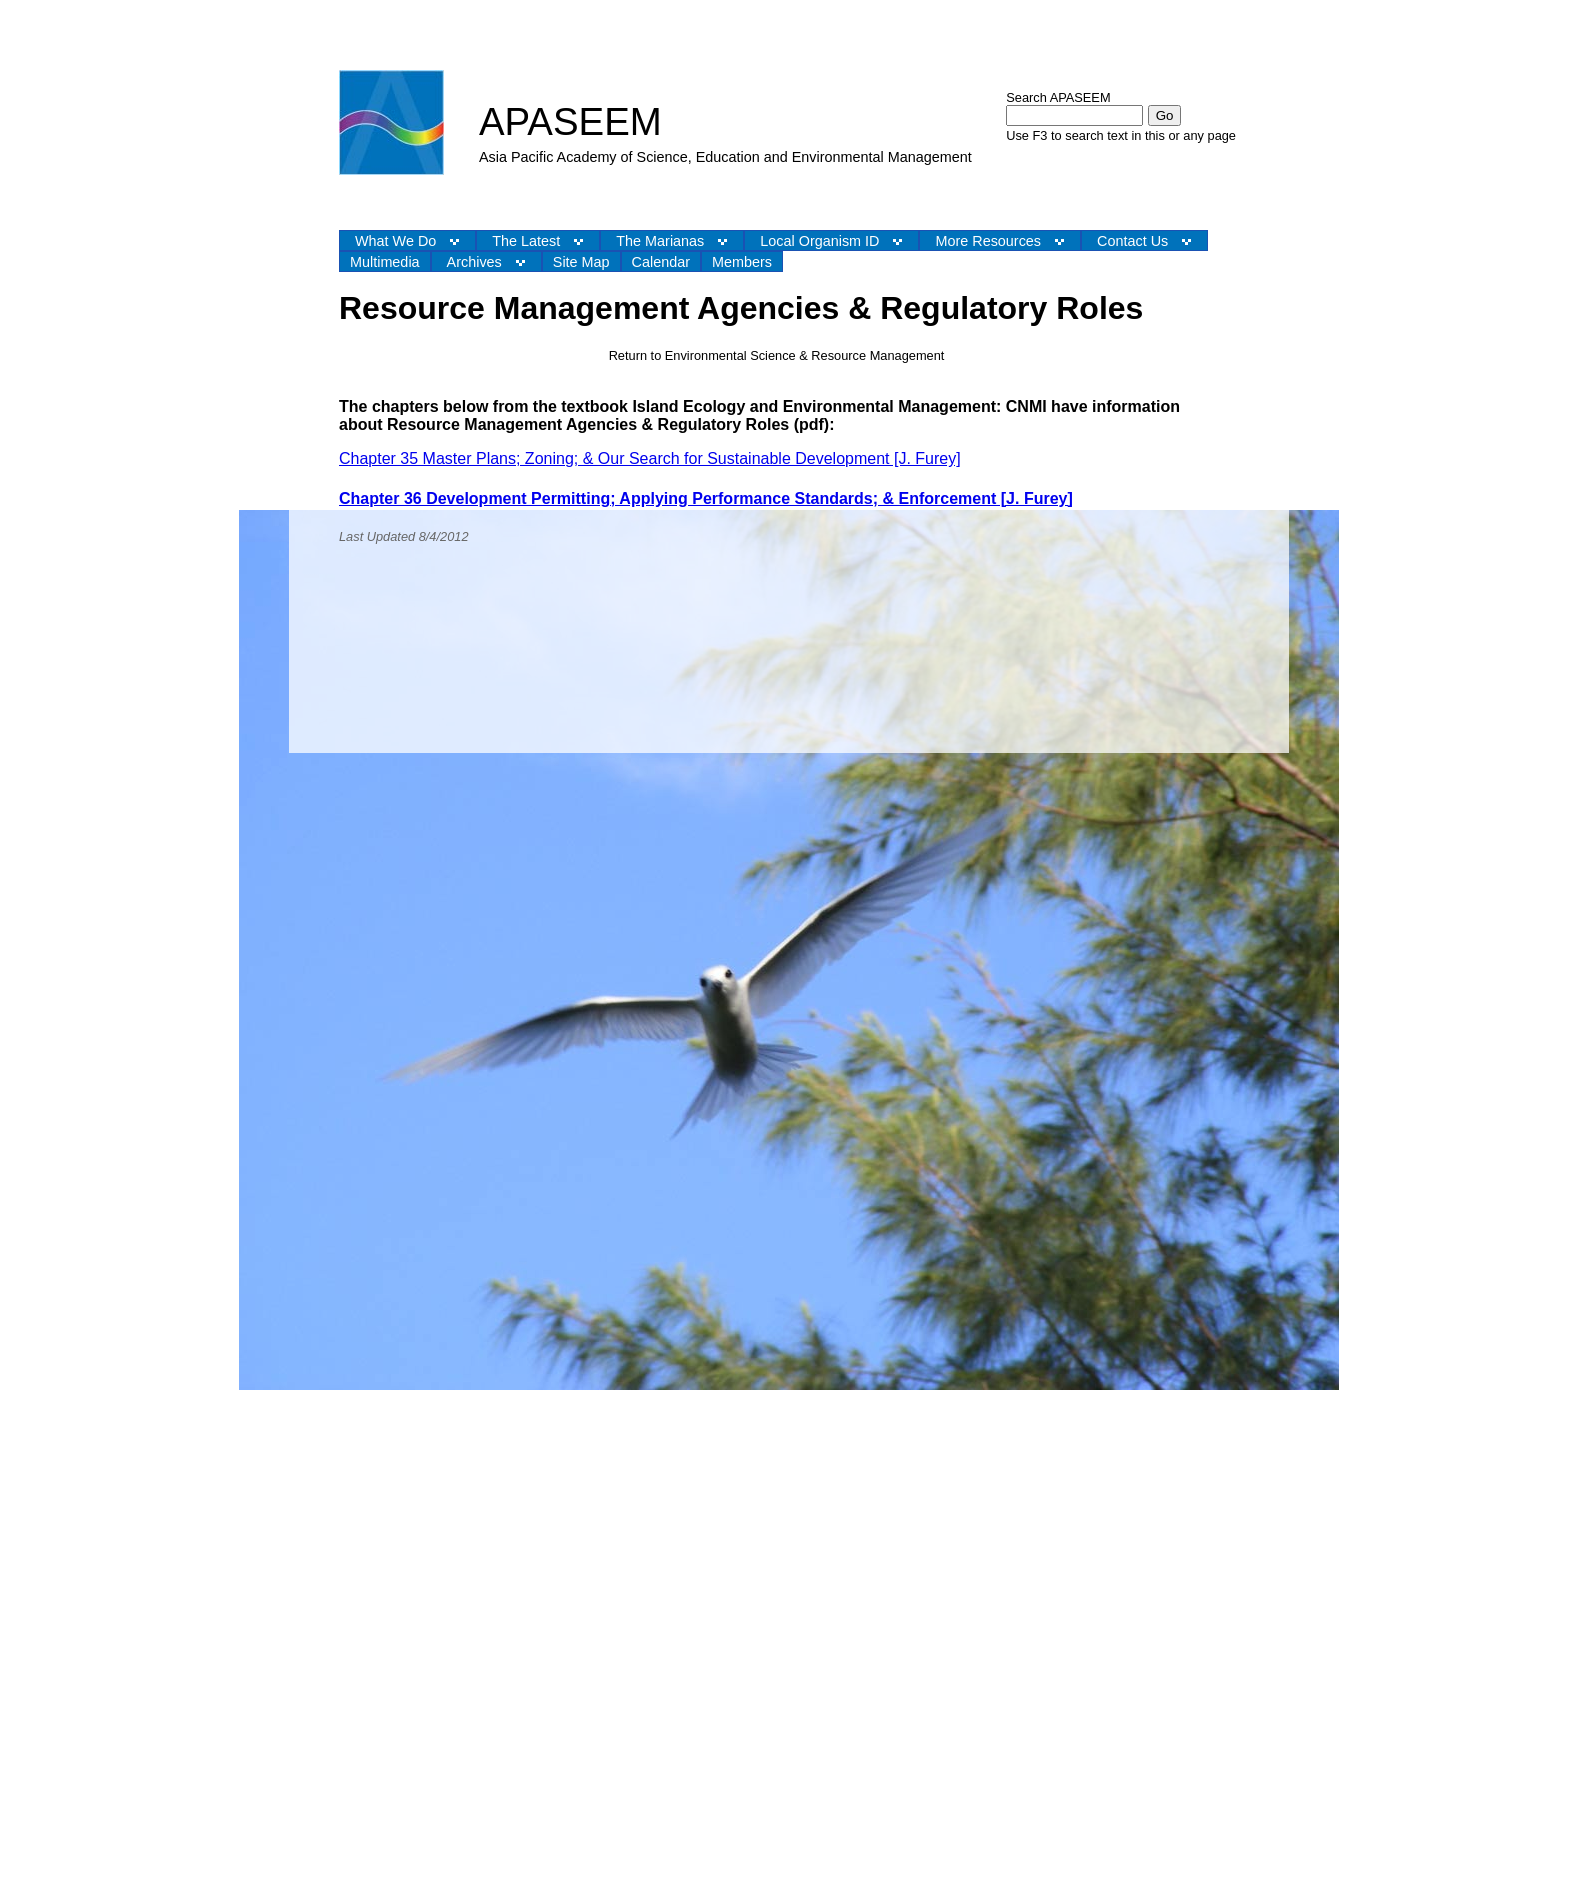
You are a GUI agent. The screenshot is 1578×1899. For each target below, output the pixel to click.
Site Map (581, 262)
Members (742, 262)
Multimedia (385, 262)
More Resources (988, 241)
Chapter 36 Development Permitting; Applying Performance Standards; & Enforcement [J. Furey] (706, 498)
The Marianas (660, 241)
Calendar (661, 262)
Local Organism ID (819, 241)
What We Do (395, 241)
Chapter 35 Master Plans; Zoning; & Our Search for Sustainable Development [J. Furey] (650, 458)
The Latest (526, 241)
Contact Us (1132, 241)
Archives (474, 262)
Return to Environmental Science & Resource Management (777, 355)
